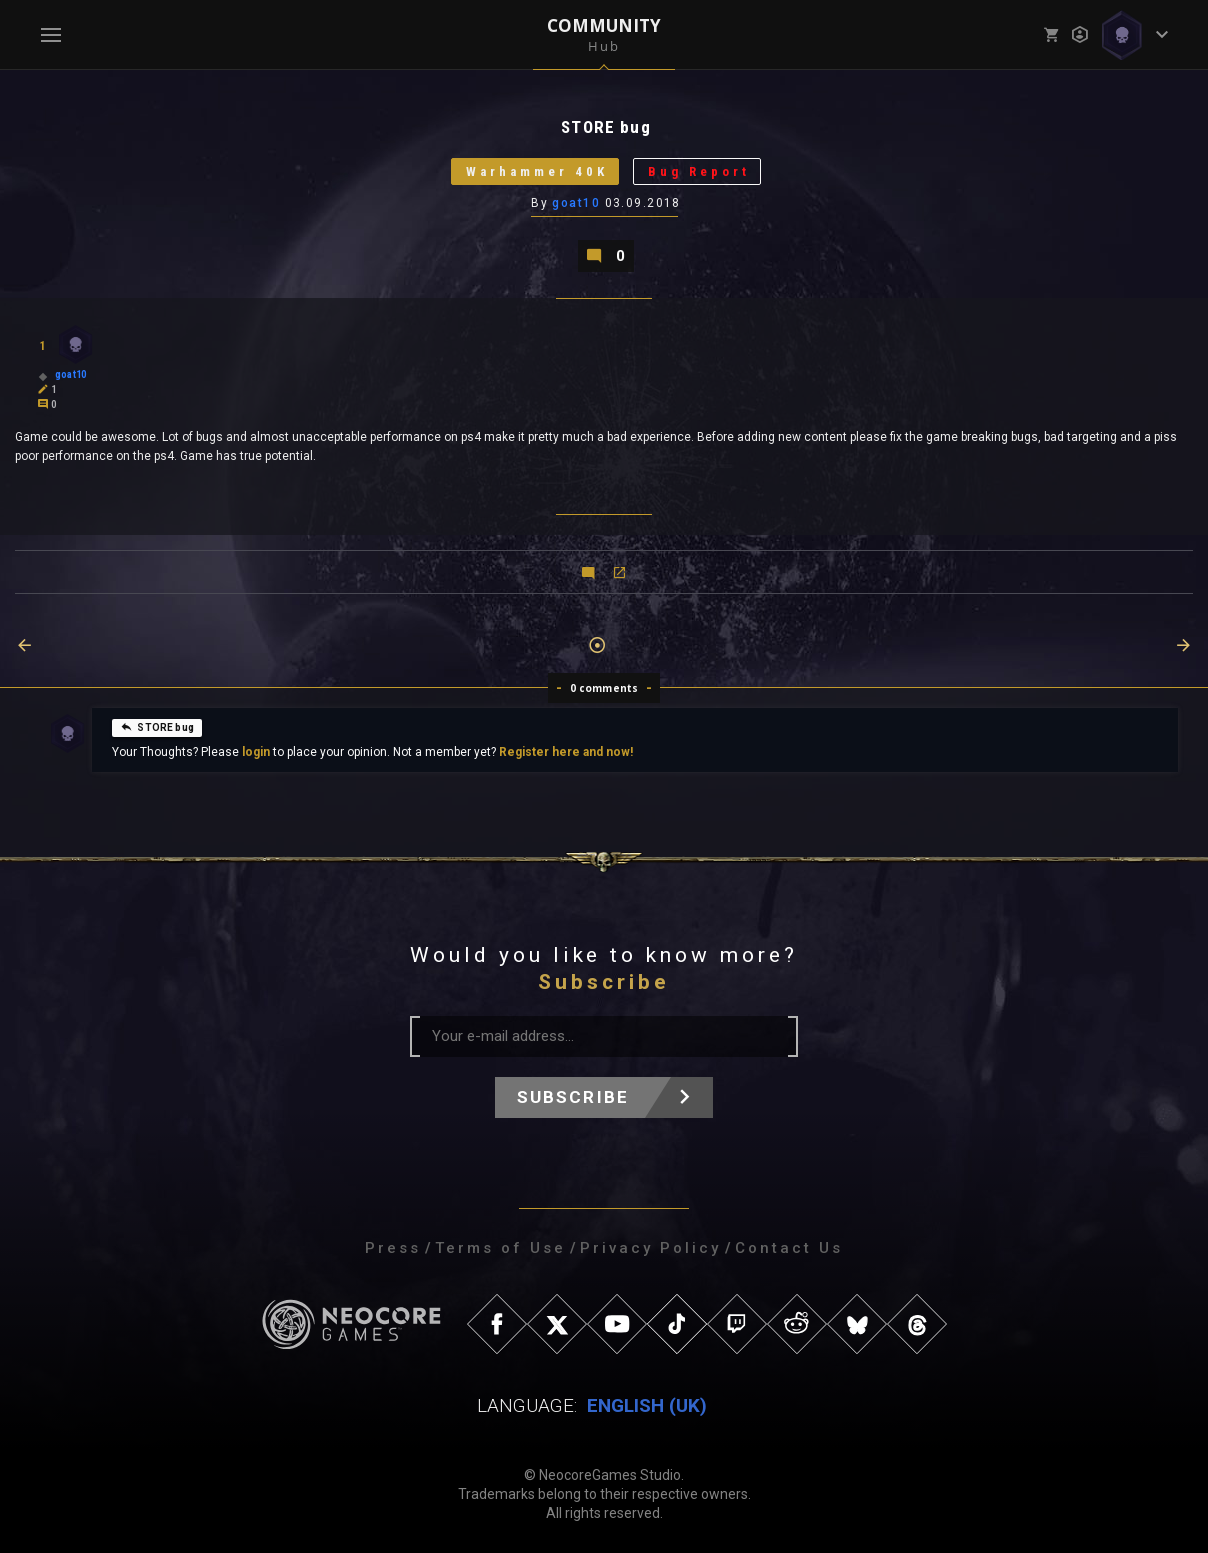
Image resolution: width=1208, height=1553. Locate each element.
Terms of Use (500, 1248)
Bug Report (699, 171)
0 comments (604, 688)
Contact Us (789, 1248)
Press (393, 1248)
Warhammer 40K (537, 171)
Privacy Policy (650, 1248)
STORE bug (157, 726)
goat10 (576, 203)
